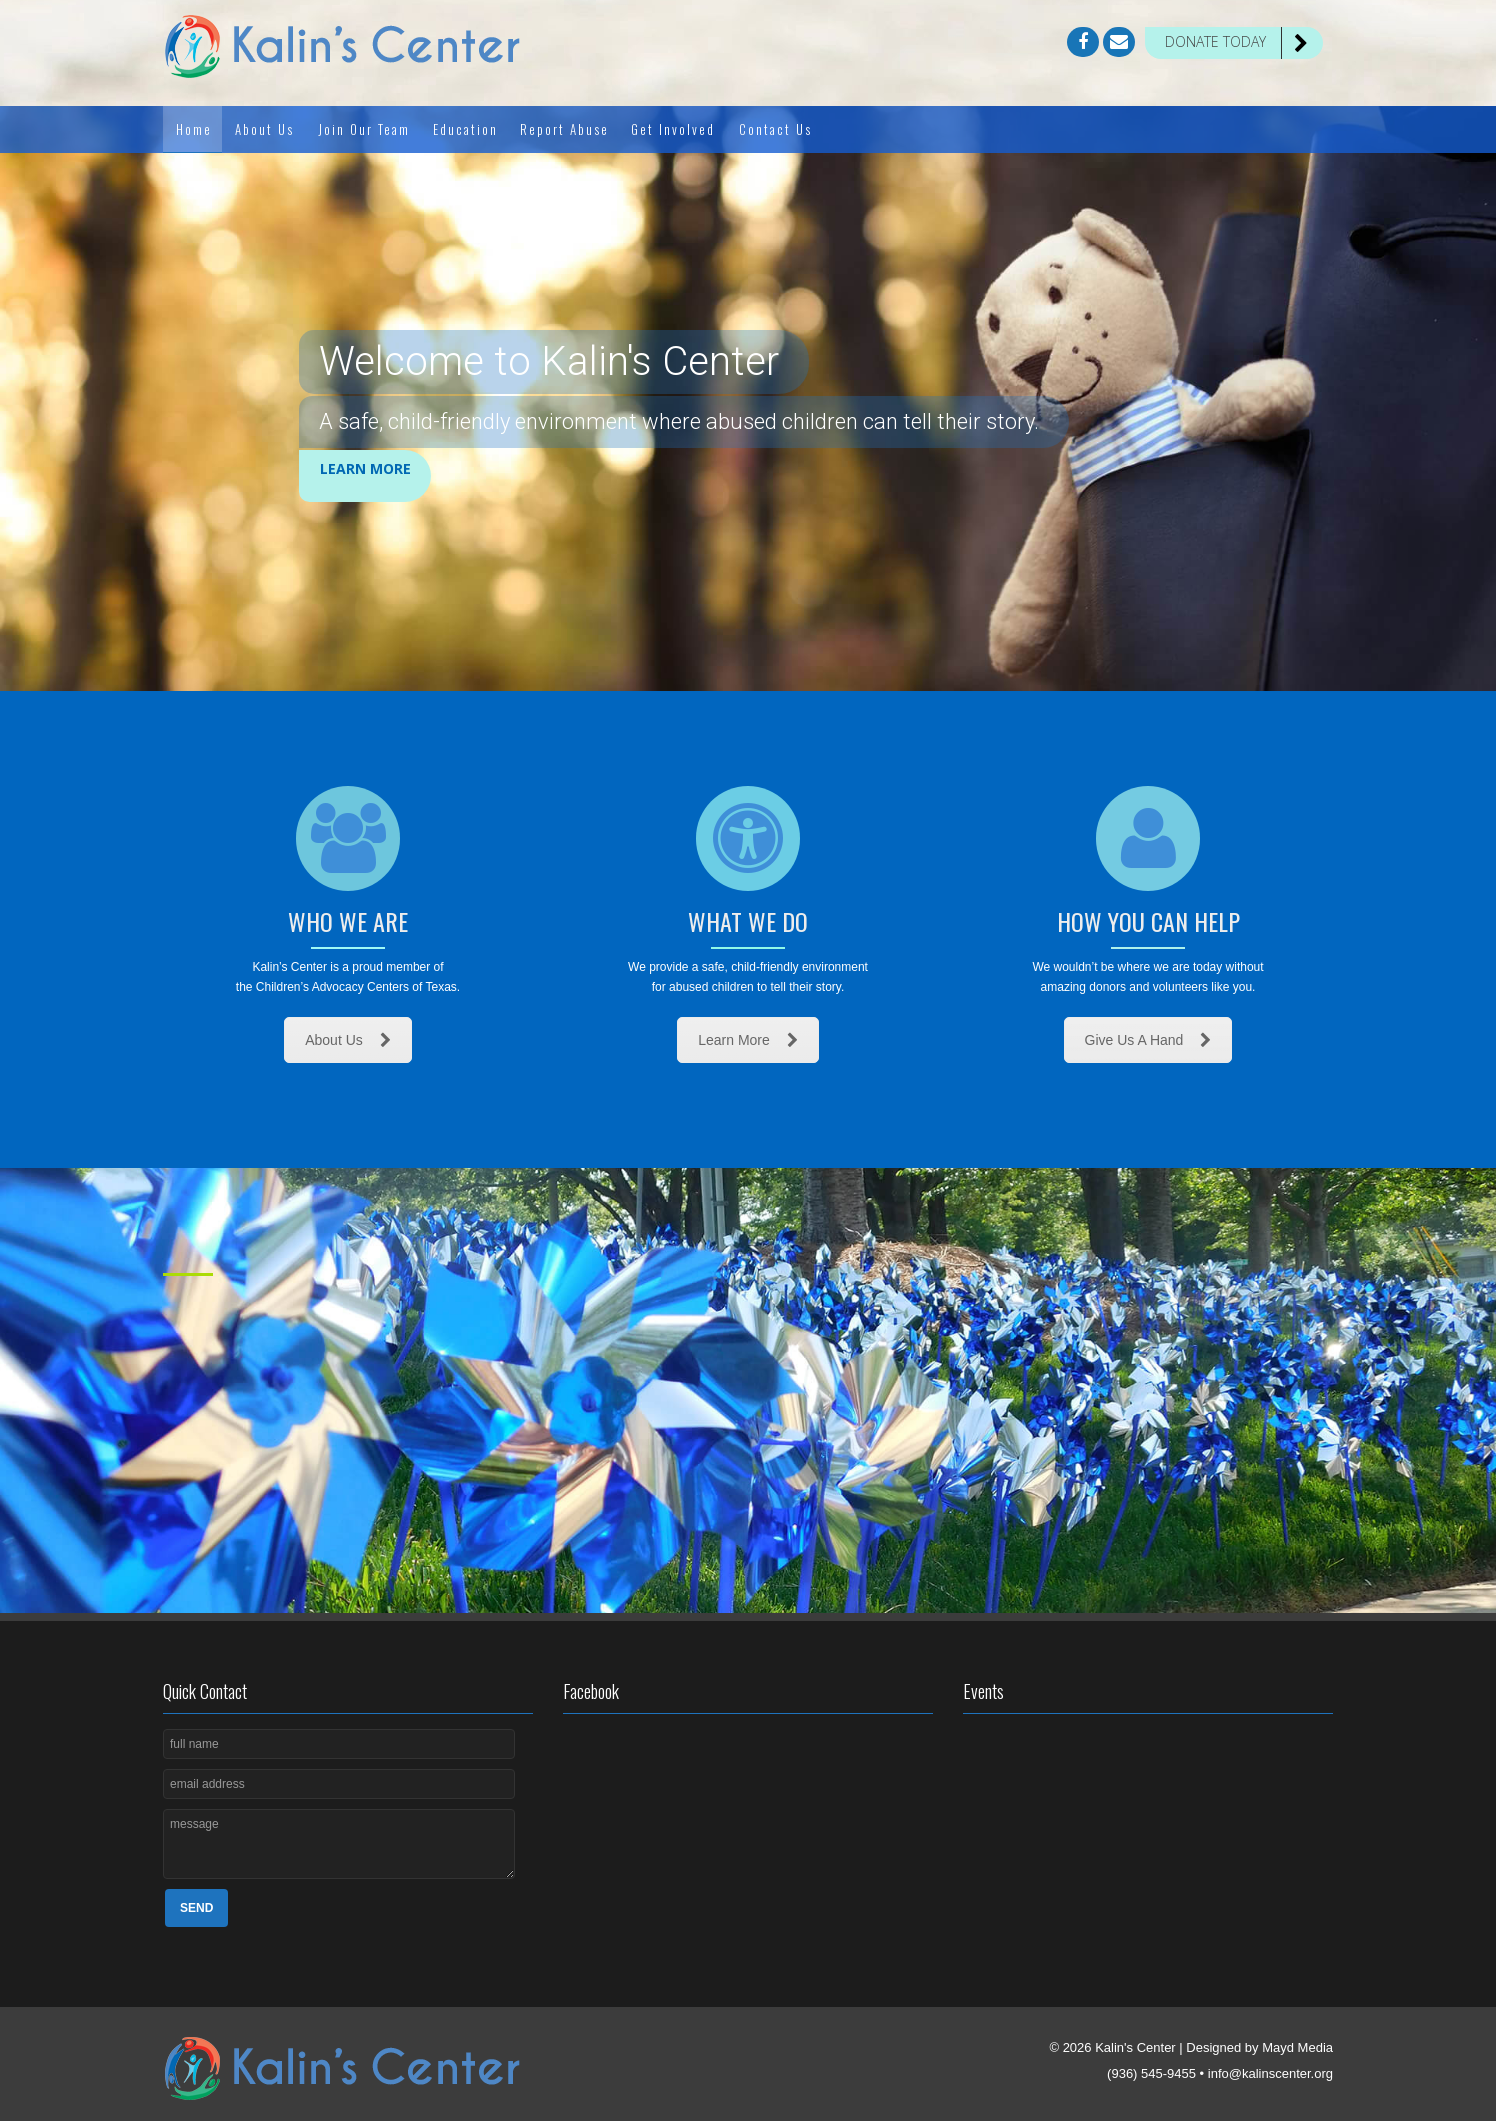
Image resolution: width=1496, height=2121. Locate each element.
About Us (348, 1040)
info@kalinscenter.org (1270, 2073)
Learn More (365, 474)
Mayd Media (1297, 2047)
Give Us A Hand (1148, 1040)
